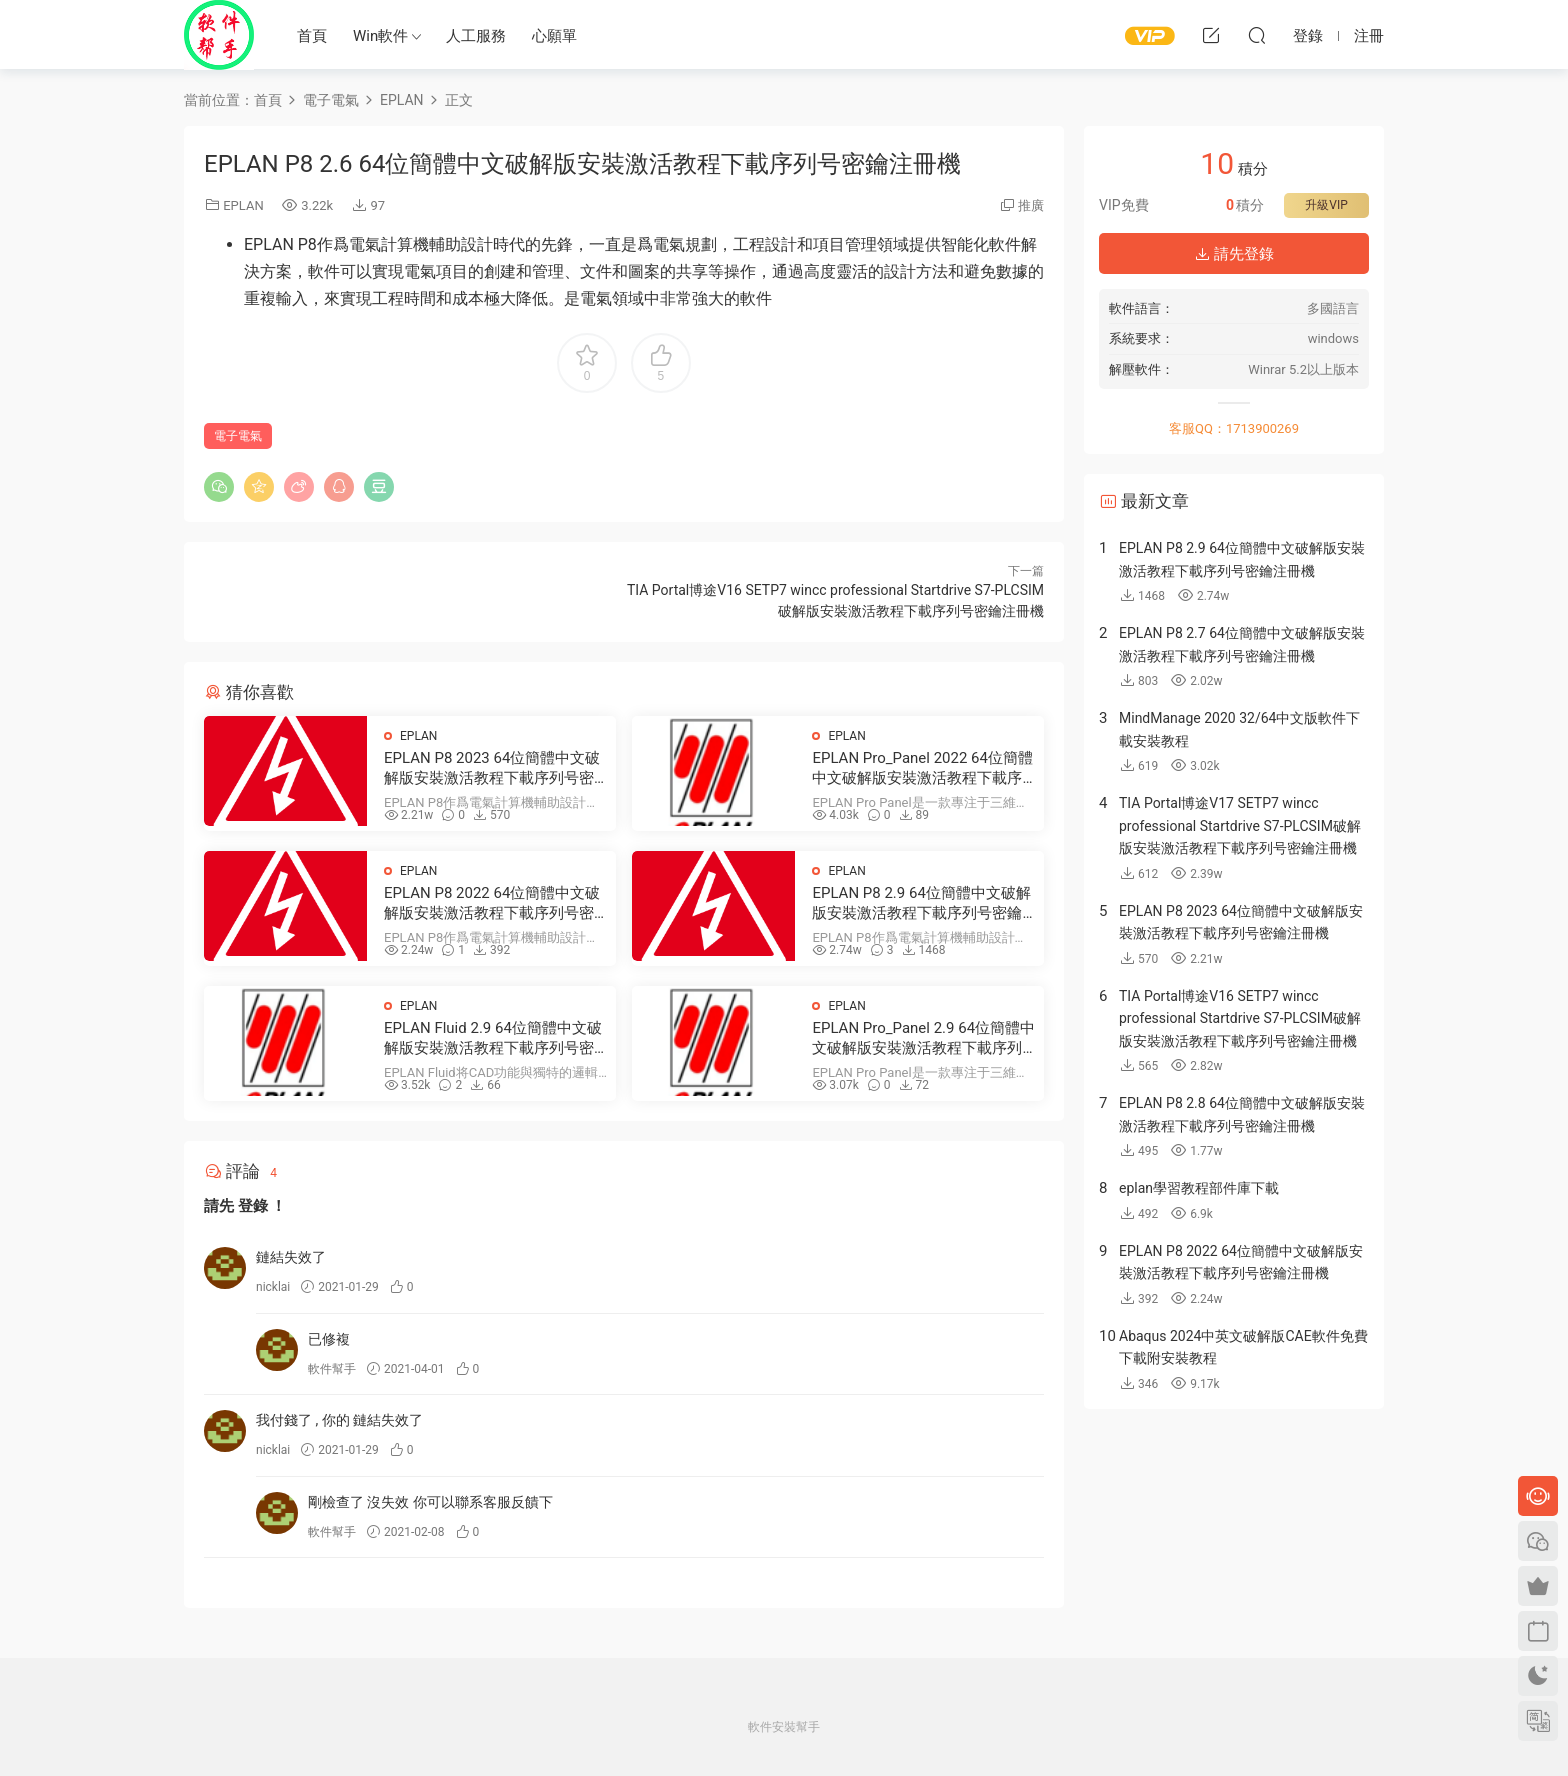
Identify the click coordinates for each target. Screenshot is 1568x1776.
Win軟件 (380, 36)
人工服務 (476, 36)
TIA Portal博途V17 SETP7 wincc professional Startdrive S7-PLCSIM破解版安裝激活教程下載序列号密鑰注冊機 (1240, 825)
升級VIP (1326, 205)
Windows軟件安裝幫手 (219, 35)
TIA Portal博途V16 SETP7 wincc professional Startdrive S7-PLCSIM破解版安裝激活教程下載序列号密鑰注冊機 (1240, 1018)
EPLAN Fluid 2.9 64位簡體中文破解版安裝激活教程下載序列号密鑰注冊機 (493, 1038)
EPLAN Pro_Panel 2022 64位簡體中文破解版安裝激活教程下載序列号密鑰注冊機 (922, 768)
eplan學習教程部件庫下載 (1199, 1188)
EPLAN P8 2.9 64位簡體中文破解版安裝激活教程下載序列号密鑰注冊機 (921, 903)
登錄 (253, 1206)
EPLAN (243, 205)
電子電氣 (238, 436)
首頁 (312, 36)
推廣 (1031, 205)
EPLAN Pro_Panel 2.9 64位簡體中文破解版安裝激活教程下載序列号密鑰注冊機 (923, 1038)
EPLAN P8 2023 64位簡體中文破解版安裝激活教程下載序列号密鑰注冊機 (492, 768)
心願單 (554, 36)
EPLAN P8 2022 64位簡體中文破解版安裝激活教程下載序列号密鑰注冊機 (492, 903)
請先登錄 (1234, 254)
